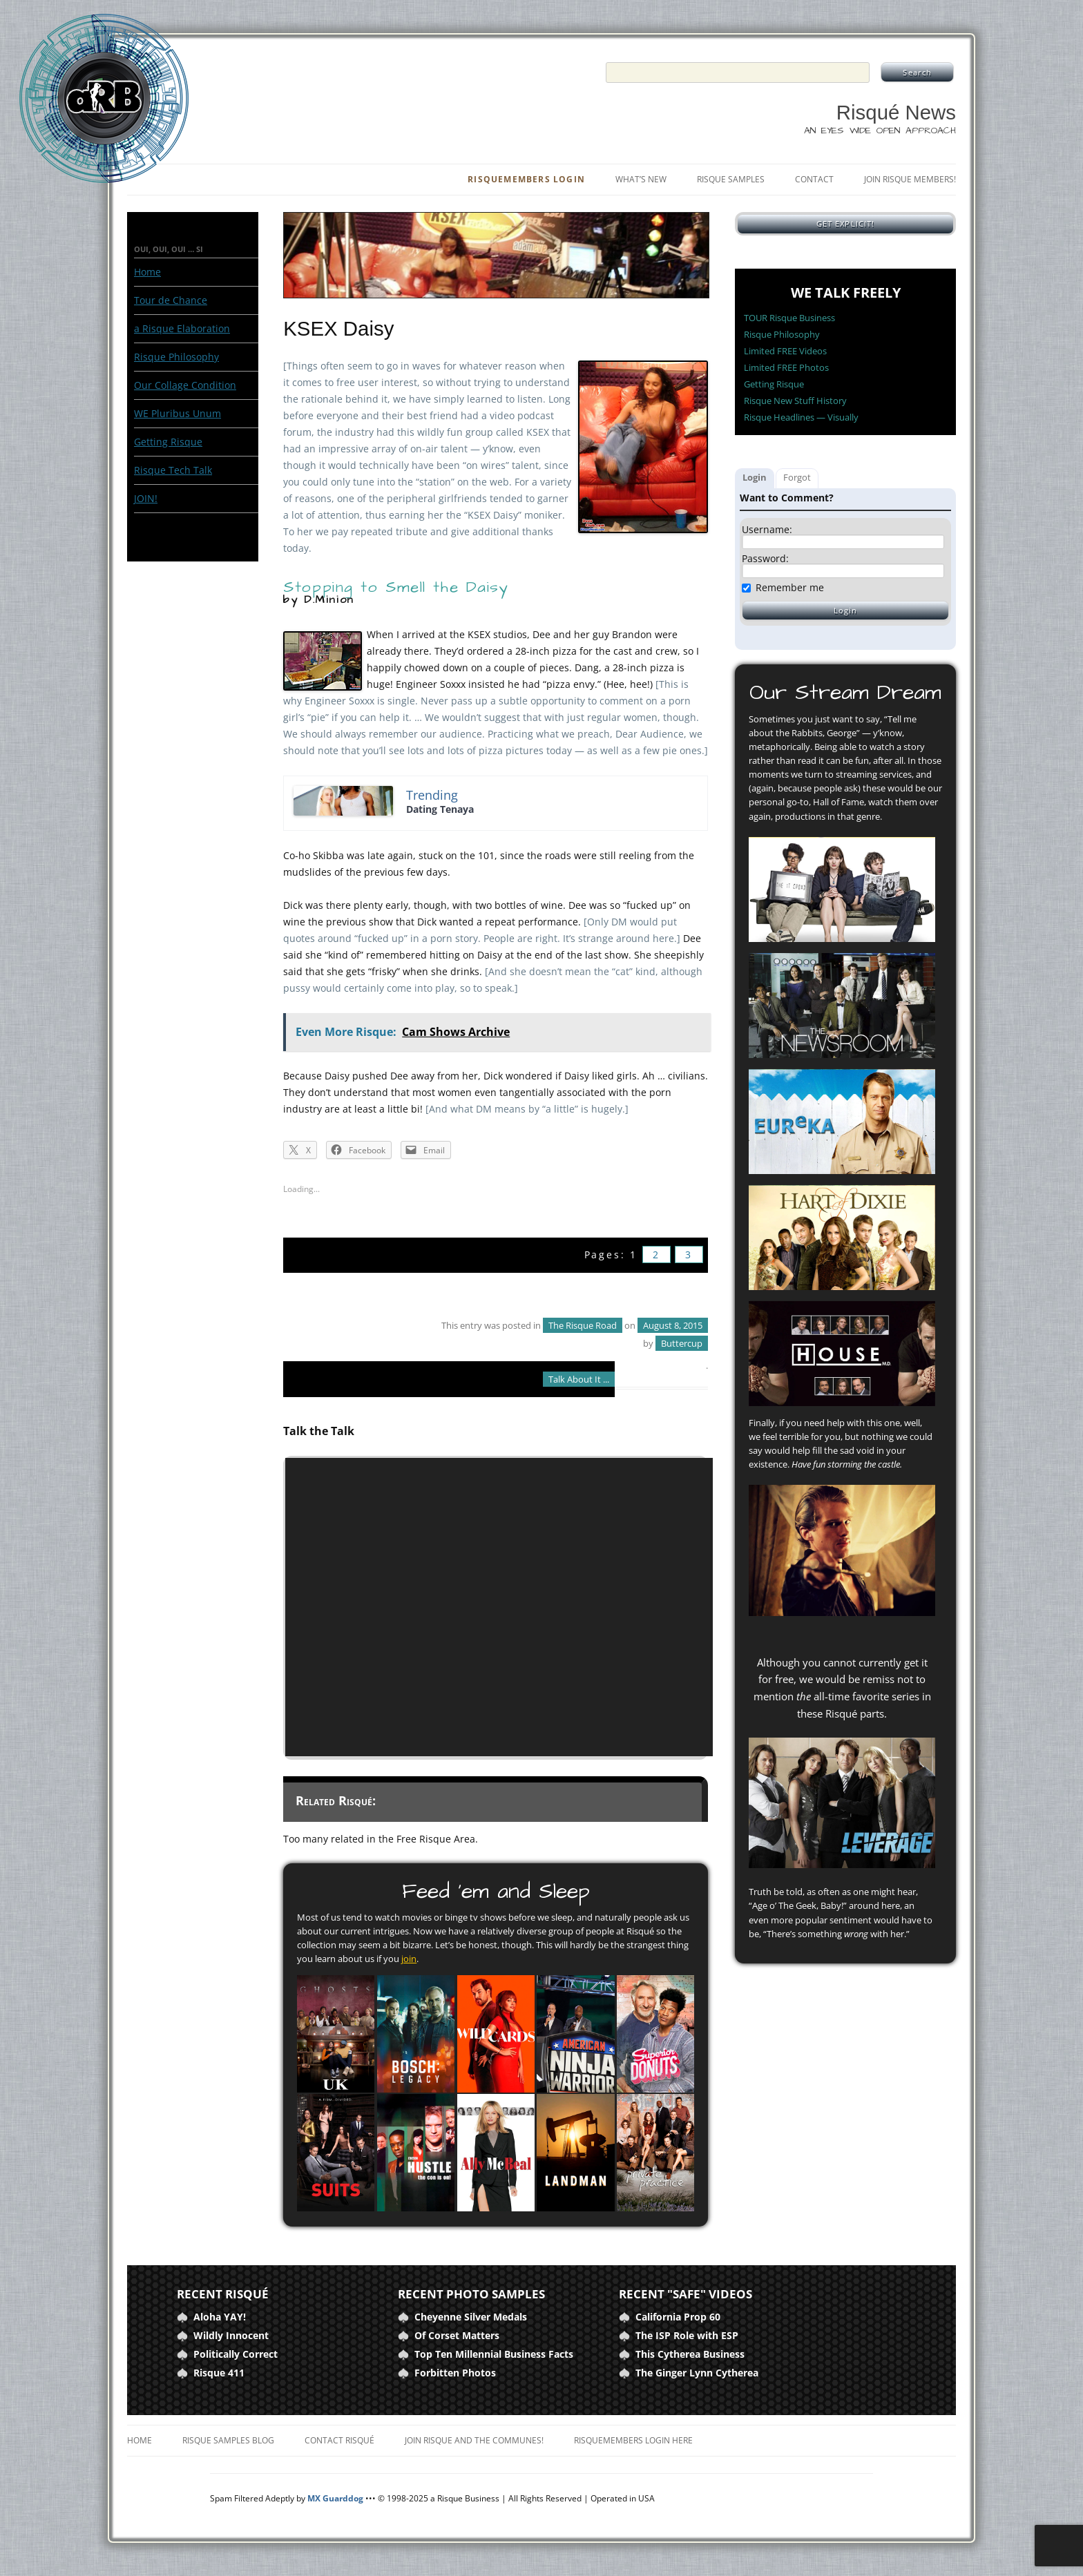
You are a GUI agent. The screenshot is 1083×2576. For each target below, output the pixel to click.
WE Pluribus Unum (177, 413)
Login (754, 477)
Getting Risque (168, 441)
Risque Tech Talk (173, 470)
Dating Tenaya (440, 809)
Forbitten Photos (455, 2372)
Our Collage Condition (185, 385)
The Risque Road (582, 1325)
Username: (767, 530)
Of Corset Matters (456, 2335)
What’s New (641, 179)
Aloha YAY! (219, 2316)
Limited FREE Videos (785, 351)
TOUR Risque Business (789, 317)
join (408, 1959)
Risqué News (896, 112)
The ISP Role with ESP (686, 2335)
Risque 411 (219, 2372)
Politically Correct (235, 2354)
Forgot (797, 477)
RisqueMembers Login (526, 179)
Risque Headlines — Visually (801, 417)
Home (147, 271)
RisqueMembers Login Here (633, 2440)
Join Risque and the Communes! (474, 2440)
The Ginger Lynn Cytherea (696, 2372)
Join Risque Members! (910, 179)
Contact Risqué (339, 2440)
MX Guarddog (335, 2498)
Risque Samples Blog (228, 2440)
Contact (814, 179)
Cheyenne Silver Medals (470, 2316)
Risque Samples (731, 179)
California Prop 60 (677, 2316)
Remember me (790, 587)
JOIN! (145, 498)
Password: (765, 559)
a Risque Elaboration (182, 328)
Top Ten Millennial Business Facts (493, 2354)
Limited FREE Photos (786, 367)
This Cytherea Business (690, 2354)
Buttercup (681, 1343)
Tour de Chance (170, 300)
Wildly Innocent (231, 2335)
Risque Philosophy (176, 356)
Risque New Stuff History (795, 400)
